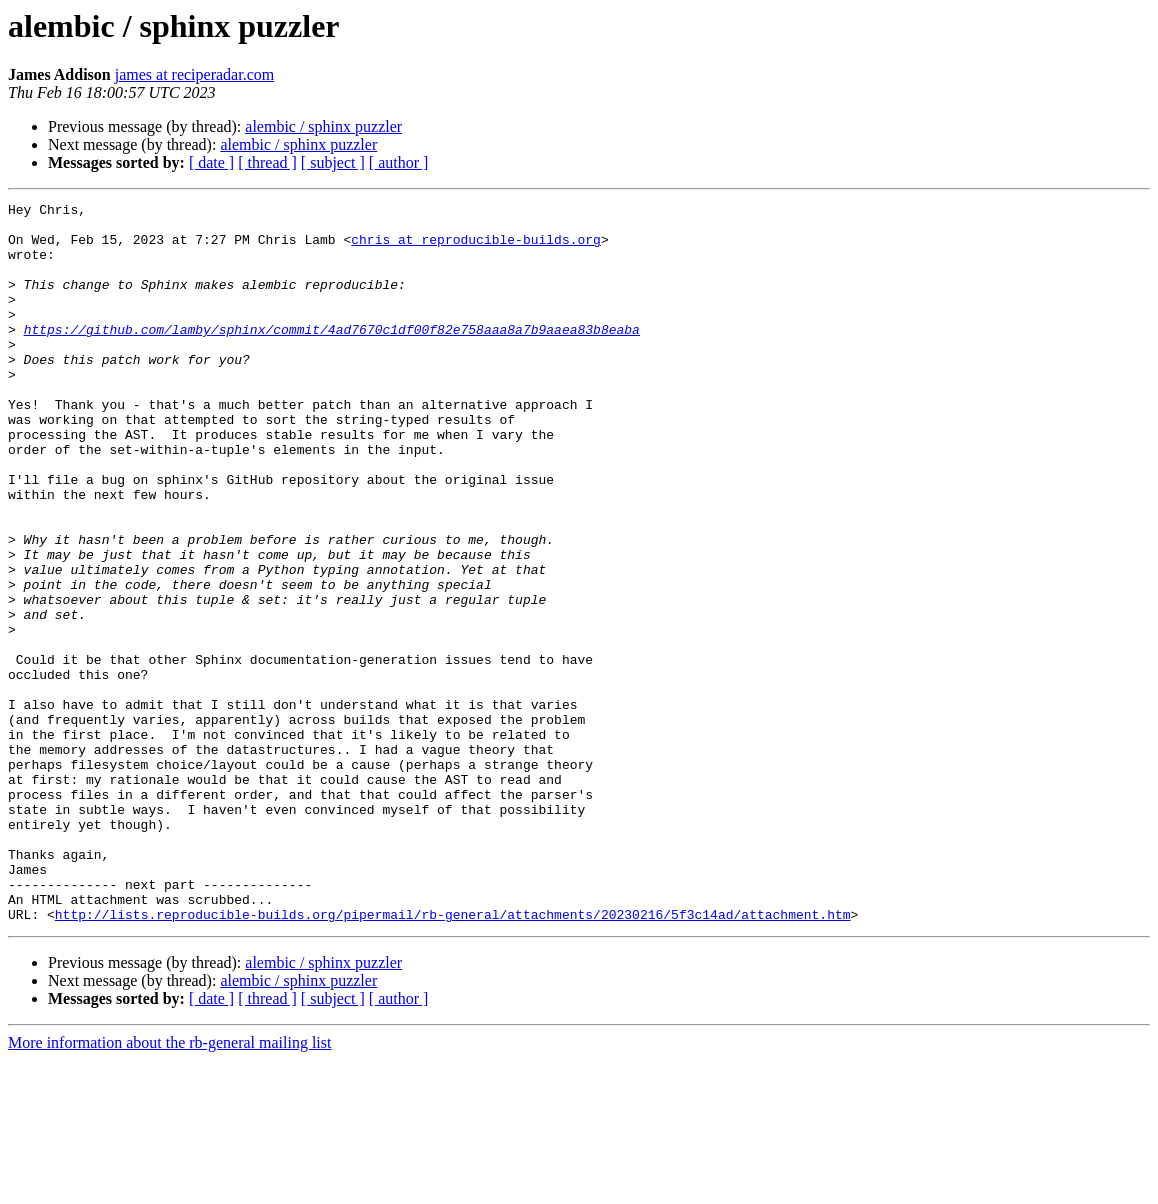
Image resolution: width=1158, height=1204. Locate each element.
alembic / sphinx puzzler (323, 126)
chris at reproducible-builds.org (476, 248)
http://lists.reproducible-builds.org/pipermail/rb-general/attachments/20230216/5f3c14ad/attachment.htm (453, 1058)
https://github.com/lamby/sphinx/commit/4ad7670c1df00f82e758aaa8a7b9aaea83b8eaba (332, 356)
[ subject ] (333, 162)
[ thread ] (267, 162)
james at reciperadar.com (194, 74)
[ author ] (399, 162)
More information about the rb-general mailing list (169, 1186)
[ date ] (211, 162)
